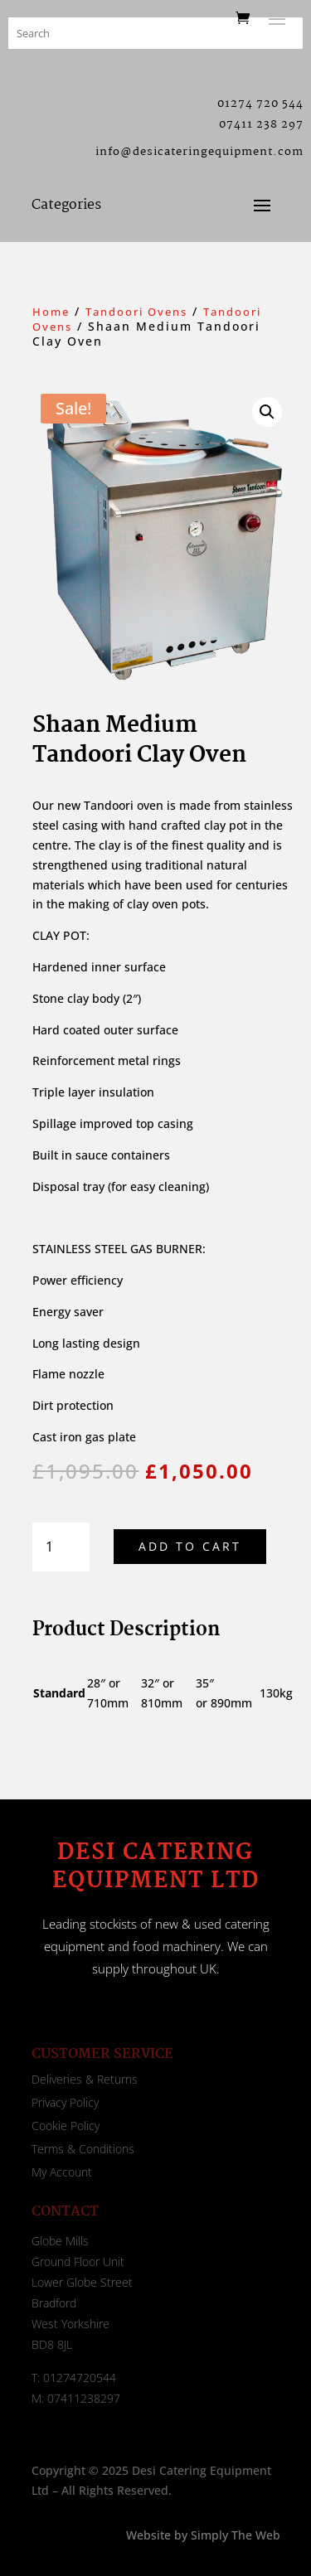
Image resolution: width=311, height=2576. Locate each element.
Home (51, 311)
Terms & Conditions (83, 2149)
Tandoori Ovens (136, 311)
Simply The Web (233, 2535)
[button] (267, 412)
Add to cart (189, 1546)
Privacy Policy (65, 2102)
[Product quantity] (61, 1547)
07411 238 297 (261, 124)
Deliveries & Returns (85, 2079)
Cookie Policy (66, 2125)
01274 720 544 (260, 103)
